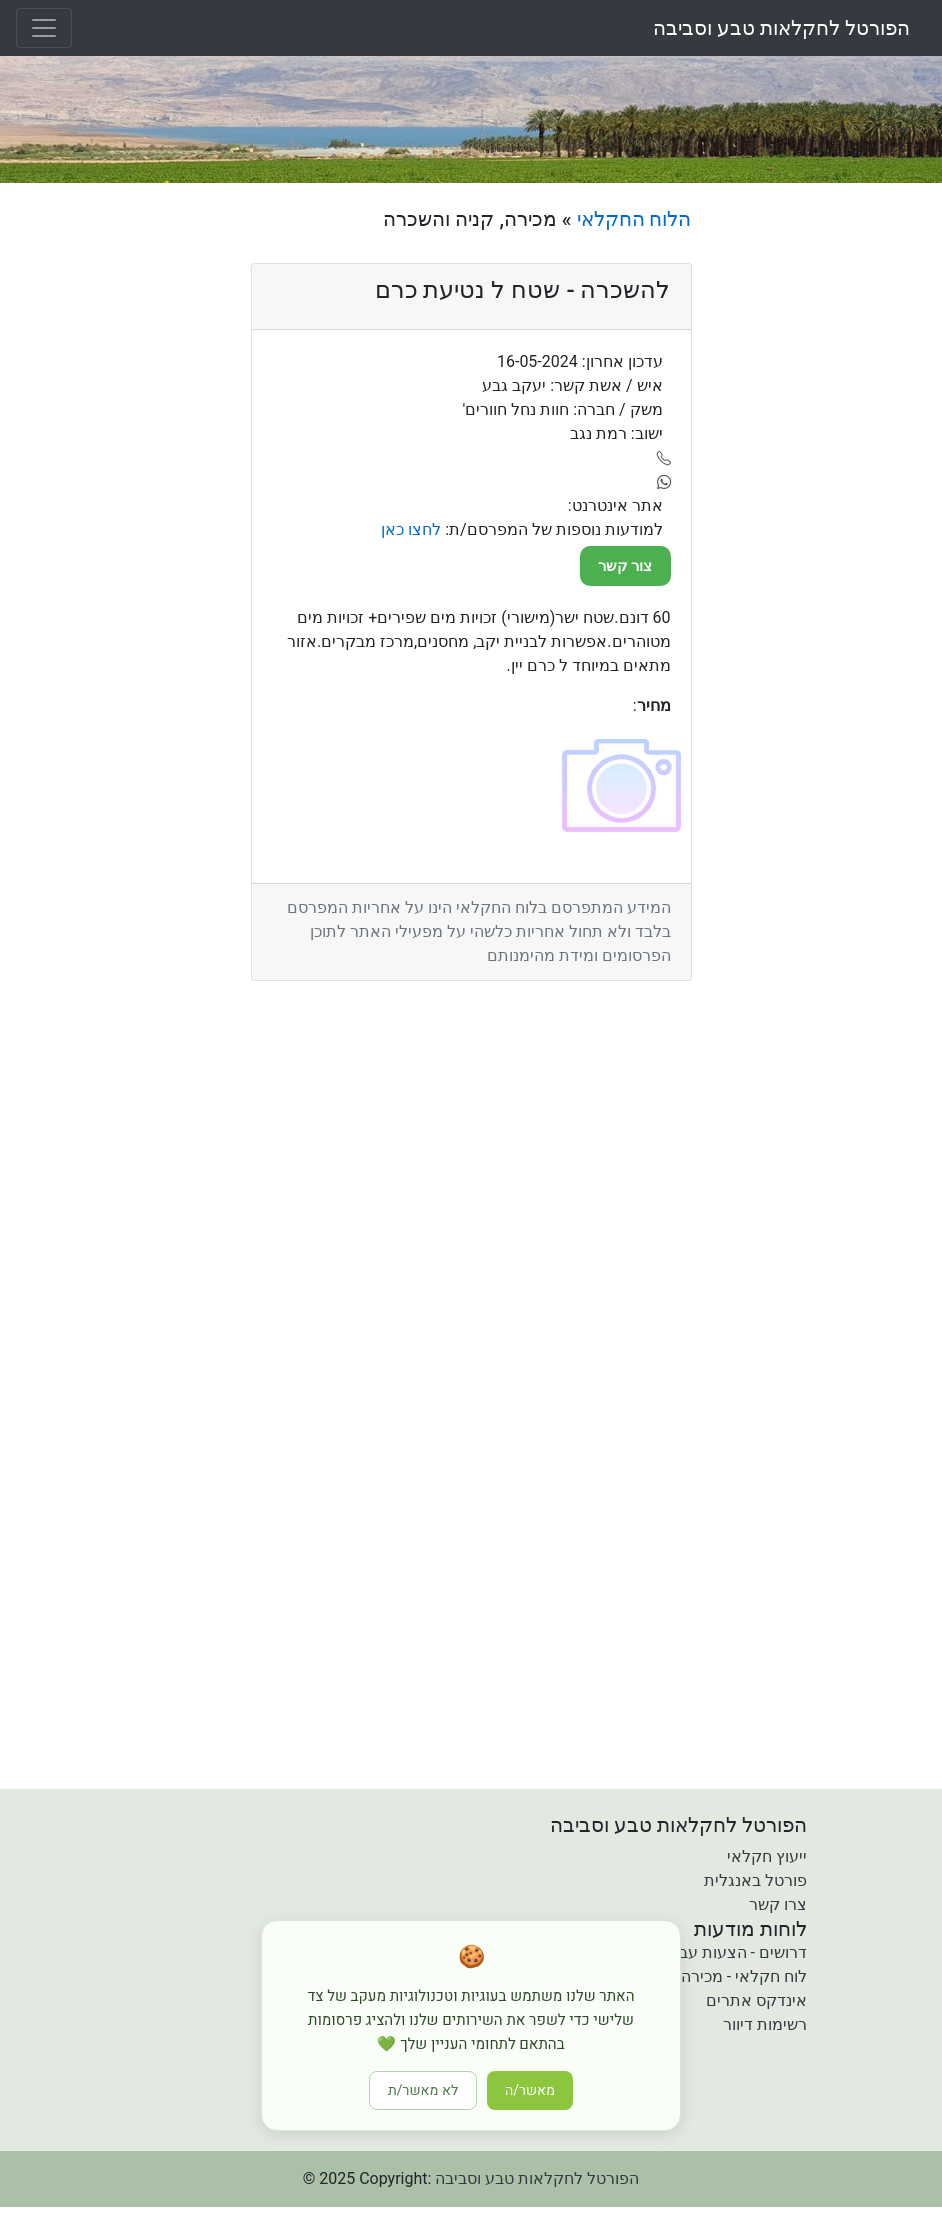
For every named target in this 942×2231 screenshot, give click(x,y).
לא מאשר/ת (423, 2090)
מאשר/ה (530, 2090)
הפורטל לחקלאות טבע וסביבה (781, 28)
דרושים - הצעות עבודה (731, 1952)
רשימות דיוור (765, 2024)
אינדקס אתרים (756, 2000)
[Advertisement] (824, 507)
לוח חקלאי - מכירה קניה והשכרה (698, 1976)
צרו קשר (778, 1904)
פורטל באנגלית (755, 1880)
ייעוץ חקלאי (767, 1856)
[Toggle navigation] (44, 28)
